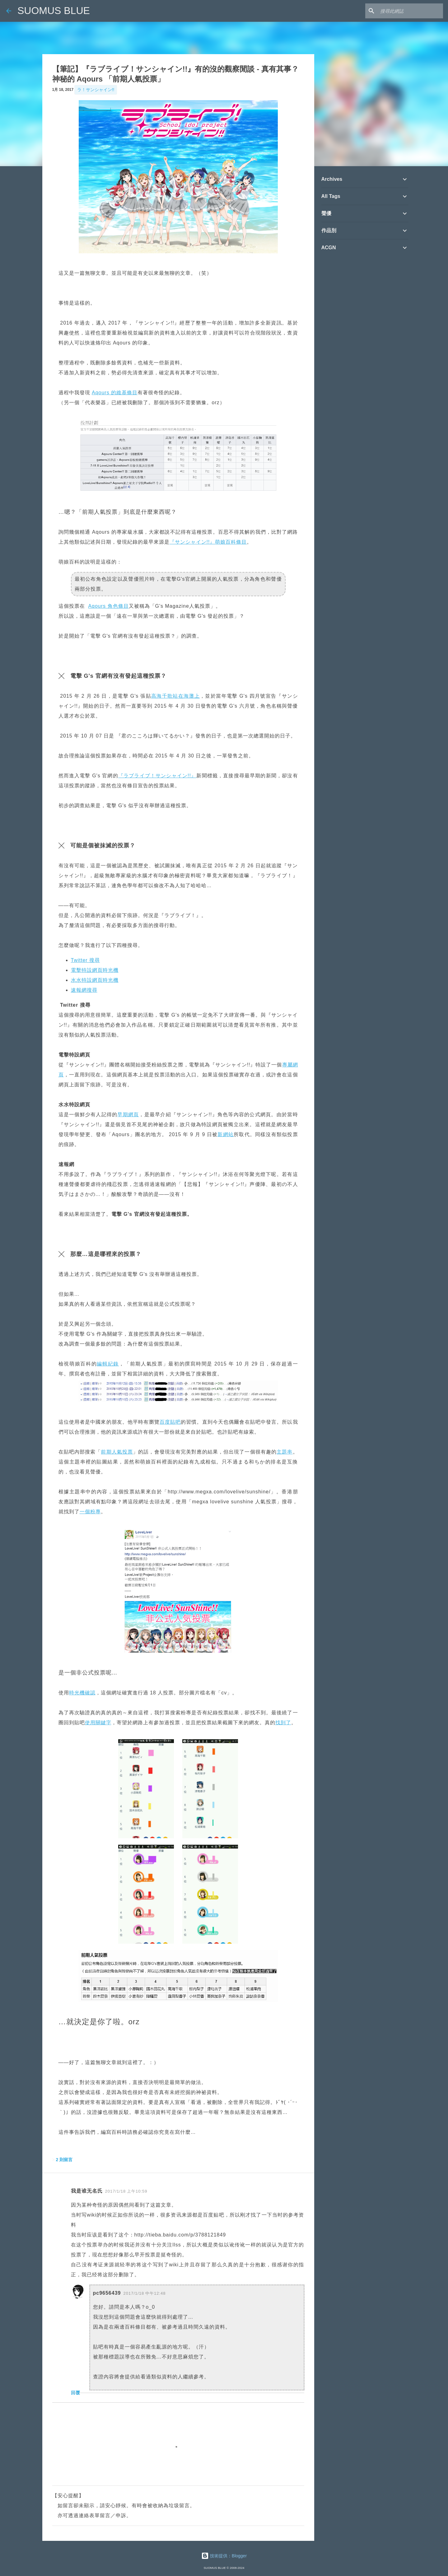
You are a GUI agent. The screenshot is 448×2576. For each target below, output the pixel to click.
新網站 (225, 1134)
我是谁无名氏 (87, 2191)
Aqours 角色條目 (108, 606)
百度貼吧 (170, 1422)
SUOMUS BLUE (53, 10)
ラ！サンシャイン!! (95, 89)
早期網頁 (128, 1114)
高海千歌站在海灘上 (175, 696)
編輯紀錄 (108, 1363)
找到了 (283, 1722)
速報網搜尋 (84, 990)
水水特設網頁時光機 (95, 980)
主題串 (284, 1451)
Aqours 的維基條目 (115, 392)
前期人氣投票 (117, 1451)
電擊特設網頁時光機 (95, 970)
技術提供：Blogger (224, 2555)
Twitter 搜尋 (85, 960)
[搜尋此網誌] (410, 10)
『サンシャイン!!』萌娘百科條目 (208, 542)
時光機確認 (82, 1692)
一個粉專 (90, 1511)
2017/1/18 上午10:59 (126, 2191)
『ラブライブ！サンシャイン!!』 (157, 775)
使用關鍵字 (98, 1722)
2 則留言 (64, 2159)
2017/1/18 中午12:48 (144, 2293)
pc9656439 (107, 2293)
